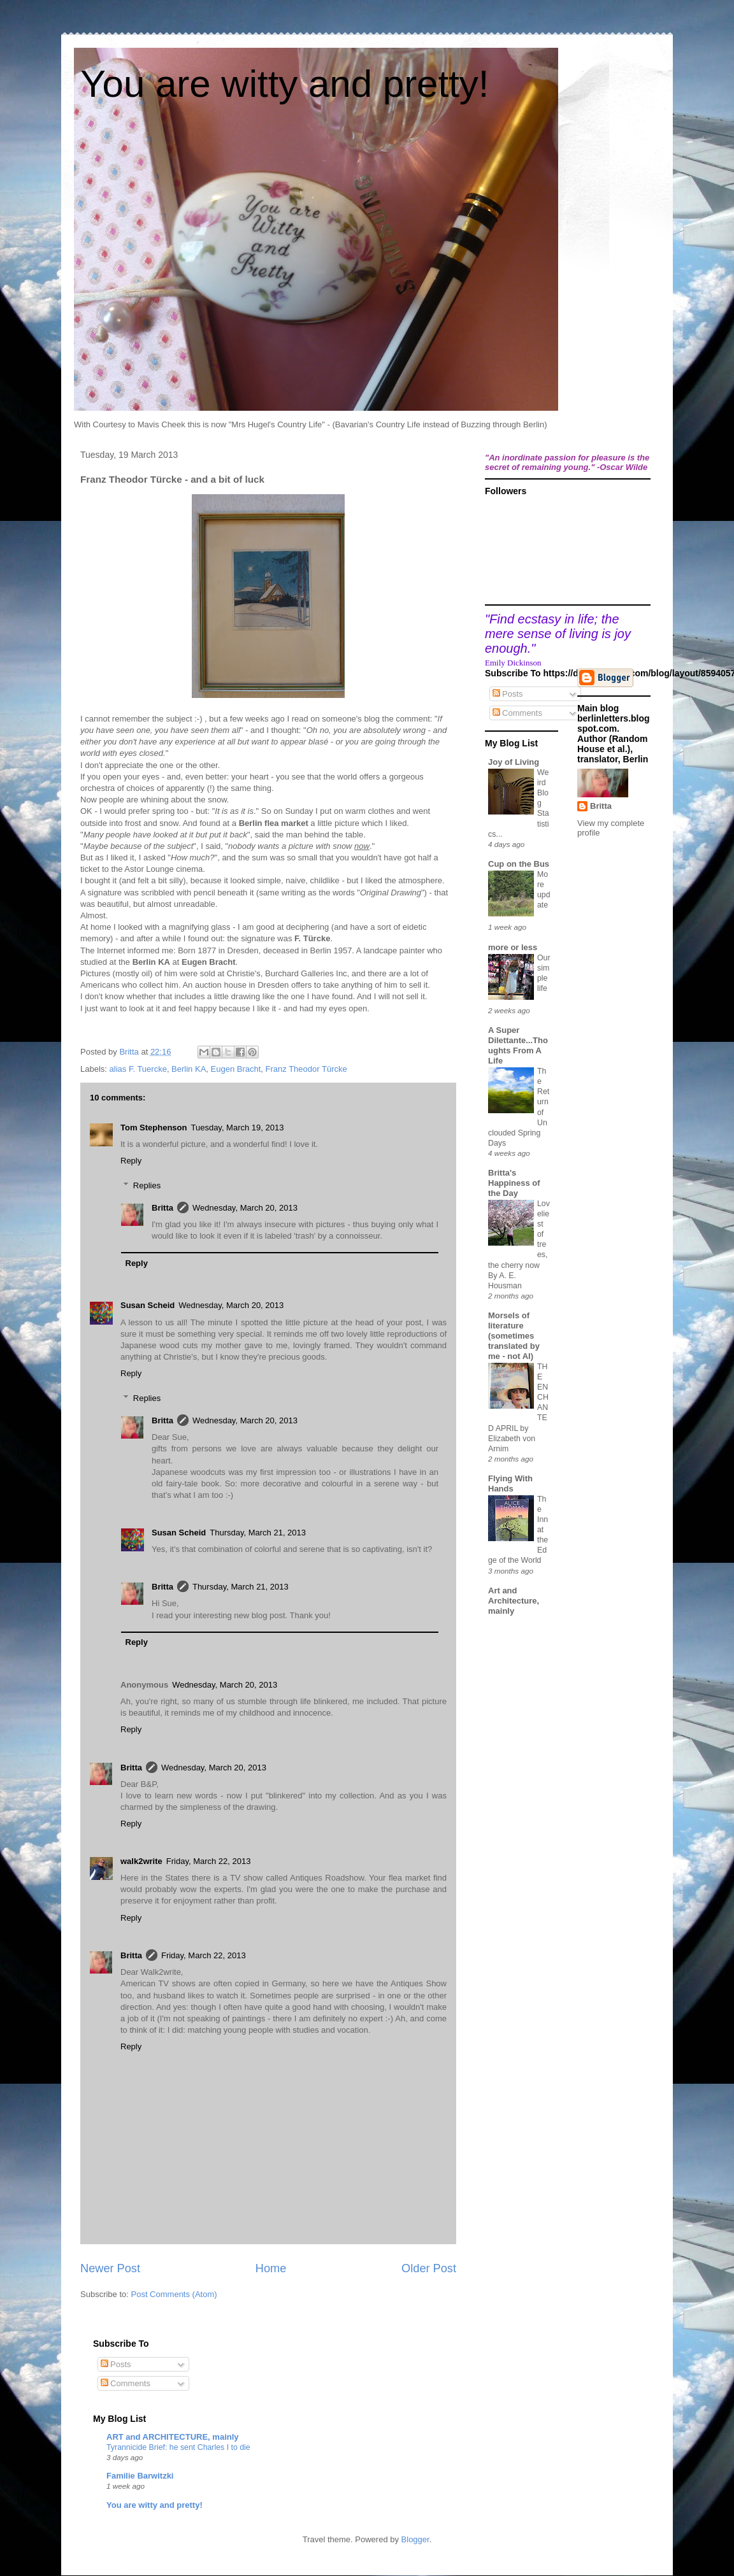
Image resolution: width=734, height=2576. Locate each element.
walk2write (141, 1861)
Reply (130, 1160)
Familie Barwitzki (139, 2475)
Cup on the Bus (518, 864)
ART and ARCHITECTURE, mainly (172, 2437)
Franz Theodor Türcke (306, 1069)
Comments (517, 713)
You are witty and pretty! (284, 83)
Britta (162, 1208)
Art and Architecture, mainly (513, 1601)
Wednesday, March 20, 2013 (245, 1208)
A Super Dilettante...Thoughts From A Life (518, 1045)
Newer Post (110, 2268)
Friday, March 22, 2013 (208, 1861)
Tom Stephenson (153, 1127)
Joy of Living (513, 762)
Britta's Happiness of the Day (514, 1183)
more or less (512, 947)
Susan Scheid (147, 1305)
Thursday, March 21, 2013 (258, 1532)
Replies (147, 1185)
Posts (508, 694)
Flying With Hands (510, 1483)
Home (271, 2268)
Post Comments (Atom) (174, 2294)
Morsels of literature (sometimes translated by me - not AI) (514, 1336)
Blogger (415, 2539)
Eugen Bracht (236, 1069)
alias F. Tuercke (138, 1069)
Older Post (428, 2268)
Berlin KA (188, 1069)
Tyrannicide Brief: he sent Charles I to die (178, 2447)
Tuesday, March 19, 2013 (237, 1127)
